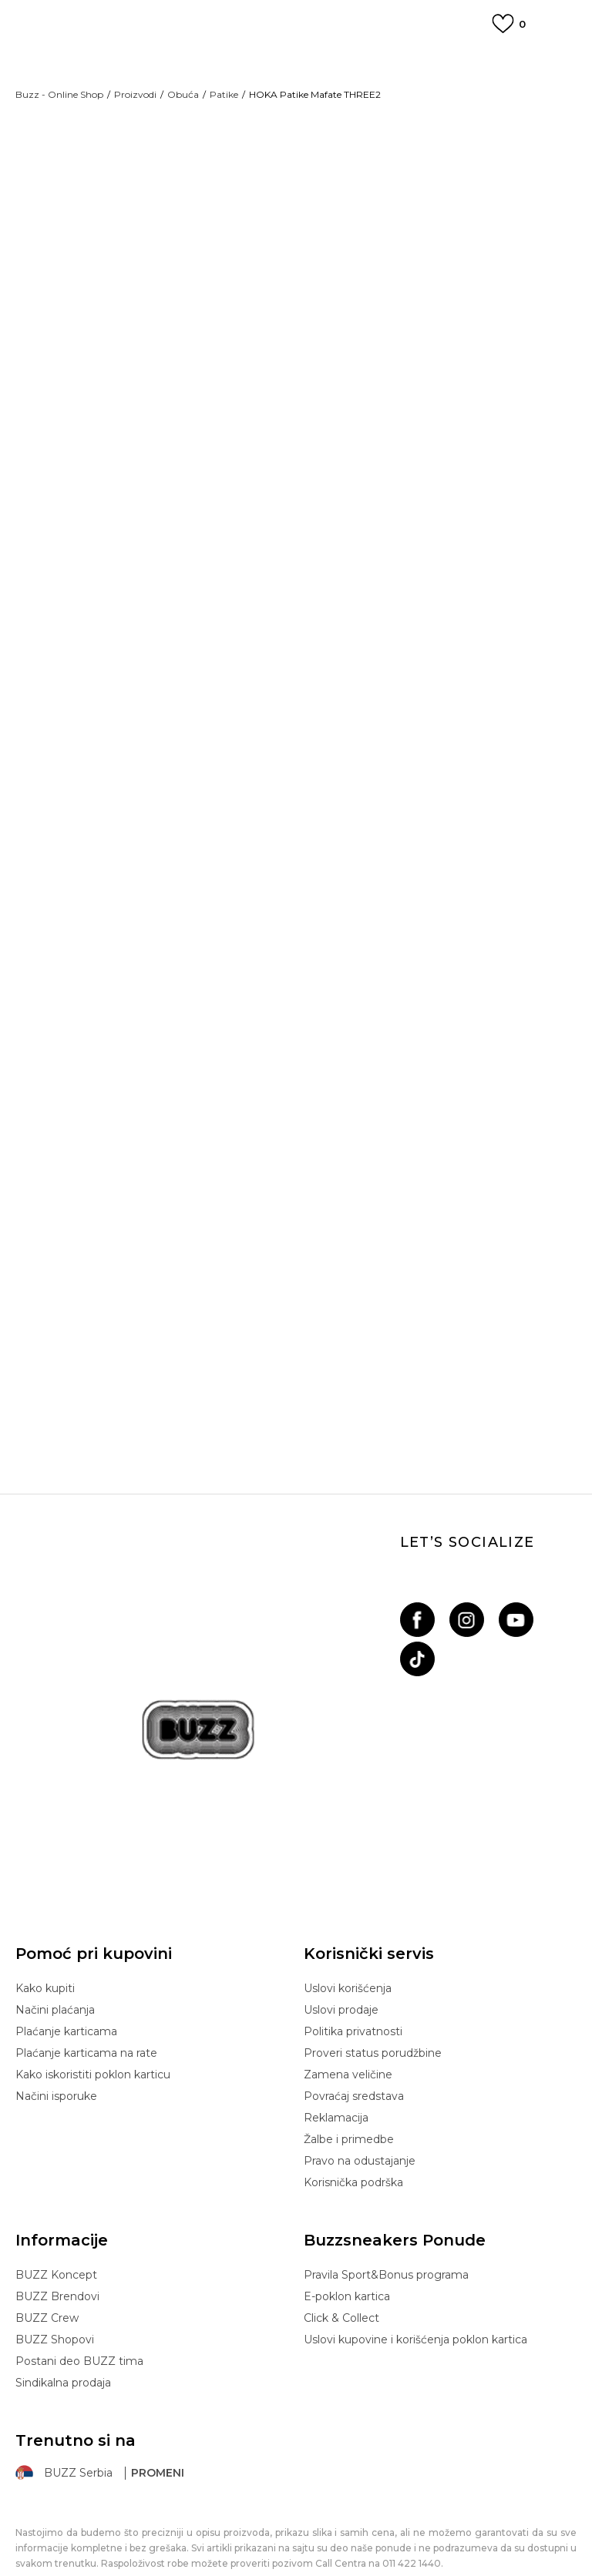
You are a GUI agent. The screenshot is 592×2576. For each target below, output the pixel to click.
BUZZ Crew (47, 2252)
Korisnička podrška (353, 2116)
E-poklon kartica (347, 2230)
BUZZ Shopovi (54, 2273)
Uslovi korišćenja (348, 1922)
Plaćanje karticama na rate (86, 1987)
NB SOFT (342, 2533)
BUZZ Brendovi (57, 2230)
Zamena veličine (348, 2008)
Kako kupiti (45, 1922)
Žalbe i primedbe (349, 2073)
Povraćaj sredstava (354, 2030)
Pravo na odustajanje (359, 2094)
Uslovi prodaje (341, 1943)
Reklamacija (336, 2051)
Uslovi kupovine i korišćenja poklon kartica (415, 2273)
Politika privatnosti (353, 1965)
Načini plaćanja (55, 1943)
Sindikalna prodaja (63, 2316)
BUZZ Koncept (56, 2208)
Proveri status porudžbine (373, 1987)
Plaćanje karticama (66, 1965)
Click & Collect (341, 2252)
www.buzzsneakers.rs (217, 2533)
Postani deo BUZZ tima (79, 2295)
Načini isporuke (56, 2030)
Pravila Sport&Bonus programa (386, 2208)
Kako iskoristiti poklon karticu (92, 2008)
